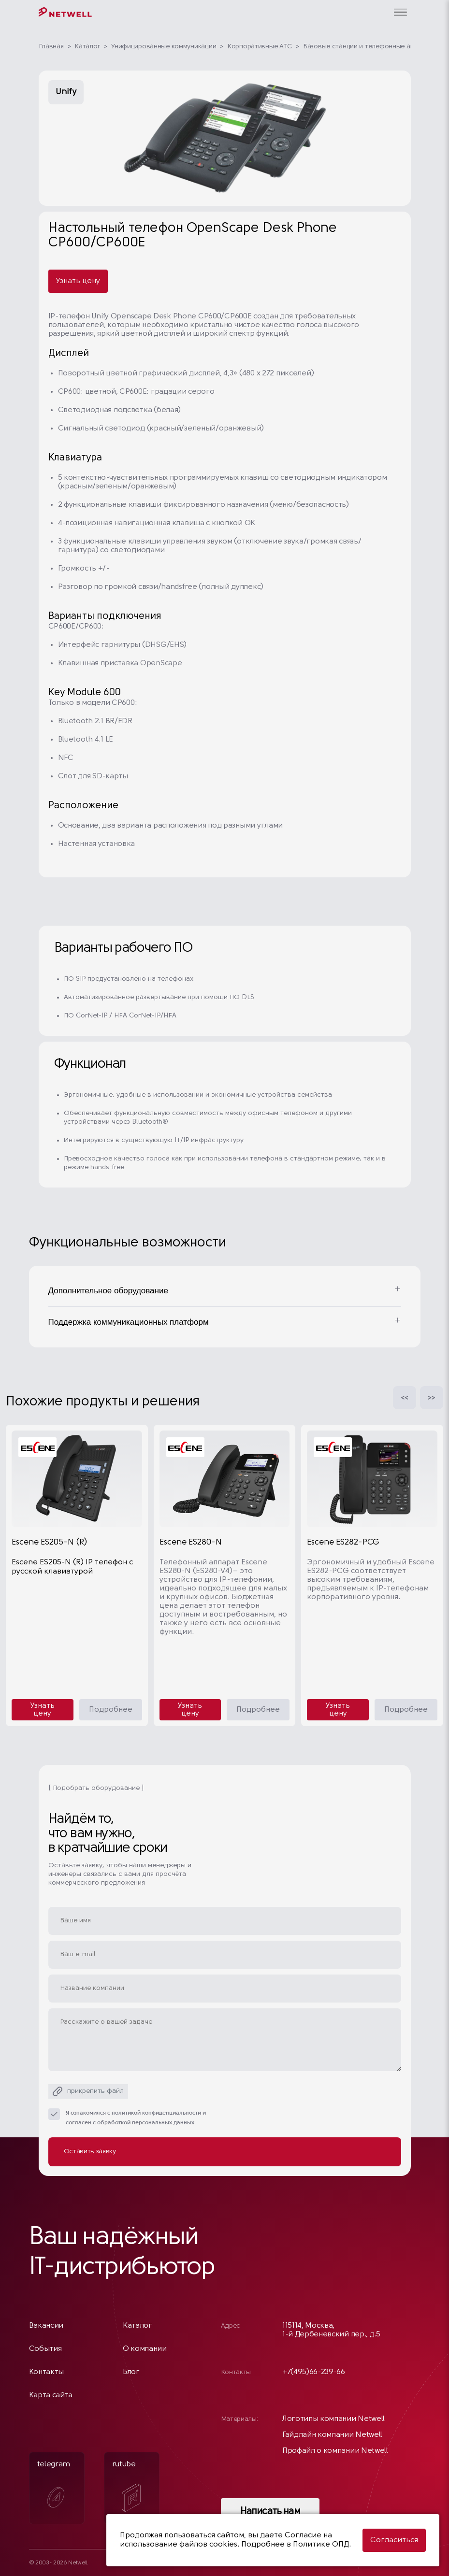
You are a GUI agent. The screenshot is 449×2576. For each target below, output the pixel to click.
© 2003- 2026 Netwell (58, 2563)
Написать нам (270, 2512)
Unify (66, 92)
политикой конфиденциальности (156, 2113)
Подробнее (110, 1710)
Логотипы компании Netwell (333, 2419)
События (45, 2349)
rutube (126, 2486)
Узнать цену (78, 281)
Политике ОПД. (322, 2544)
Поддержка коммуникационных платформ (128, 1322)
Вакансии (46, 2326)
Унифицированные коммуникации (163, 46)
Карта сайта (50, 2395)
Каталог (87, 46)
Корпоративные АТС (259, 46)
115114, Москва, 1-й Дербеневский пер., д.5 (331, 2330)
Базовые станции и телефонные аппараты (370, 46)
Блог (131, 2372)
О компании (145, 2349)
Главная (51, 46)
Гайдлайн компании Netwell (332, 2435)
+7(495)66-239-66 (313, 2372)
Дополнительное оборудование (108, 1290)
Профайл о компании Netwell (335, 2451)
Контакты (46, 2372)
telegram (53, 2487)
